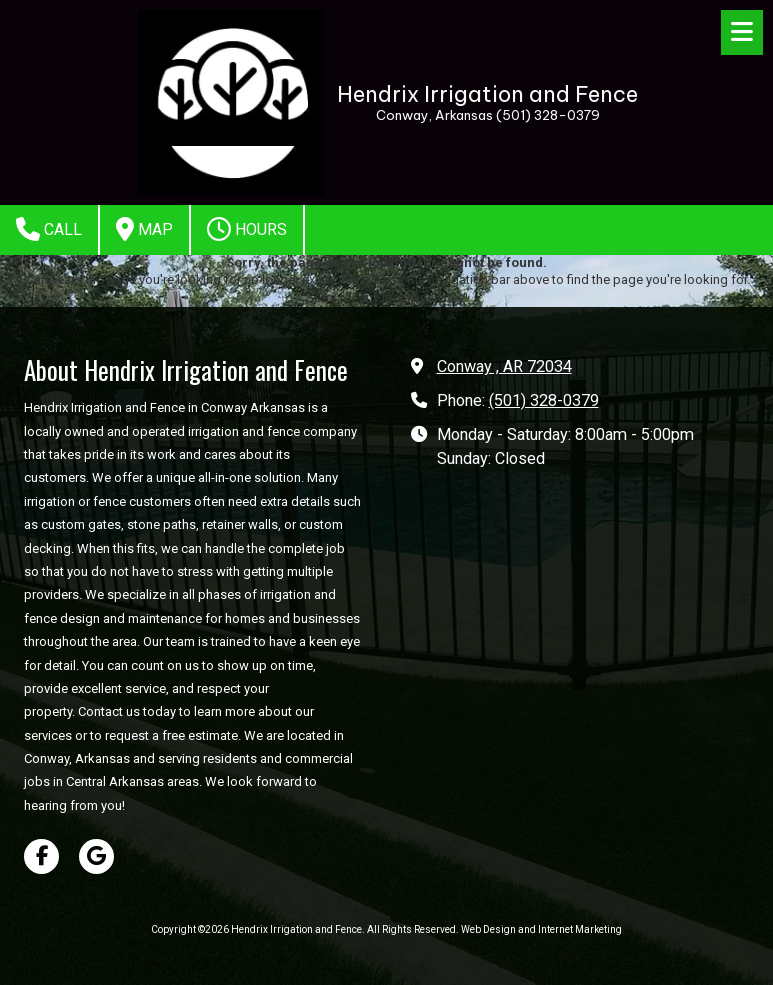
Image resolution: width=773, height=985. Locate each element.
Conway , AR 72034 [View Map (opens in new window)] (504, 366)
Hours (247, 229)
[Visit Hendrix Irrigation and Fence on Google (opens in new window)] (96, 856)
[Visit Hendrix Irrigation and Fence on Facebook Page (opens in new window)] (41, 856)
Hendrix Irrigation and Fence (487, 94)
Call (49, 229)
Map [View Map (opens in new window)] (144, 229)
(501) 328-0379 (544, 400)
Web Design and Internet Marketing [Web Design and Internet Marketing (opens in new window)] (541, 929)
